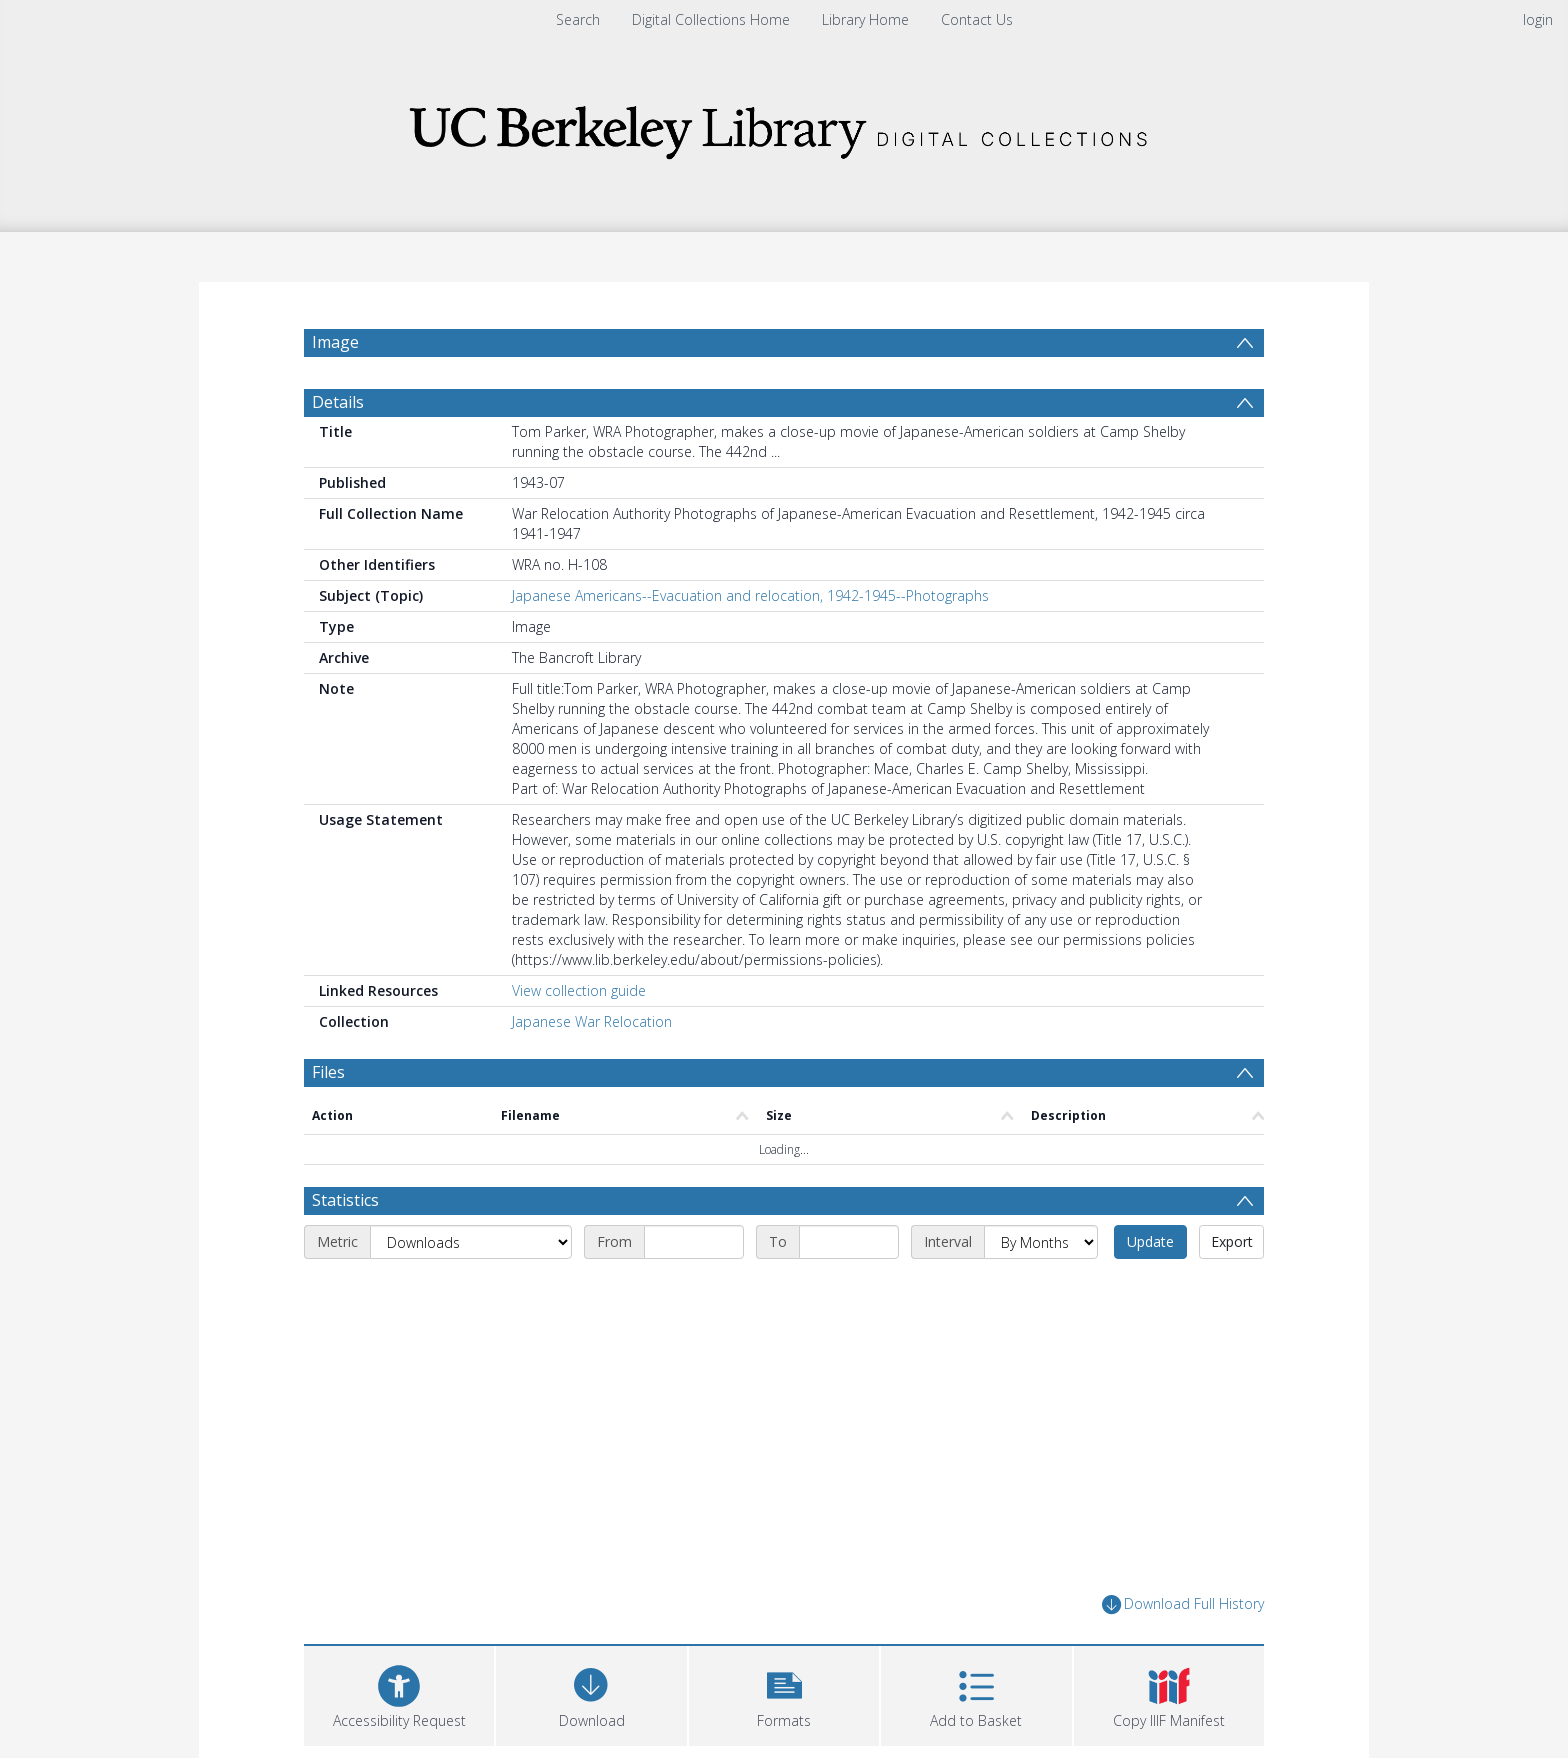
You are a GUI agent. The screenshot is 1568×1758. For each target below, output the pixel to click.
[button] (784, 1693)
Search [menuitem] (578, 19)
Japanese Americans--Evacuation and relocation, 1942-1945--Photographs (750, 595)
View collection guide (579, 990)
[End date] (849, 1242)
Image (335, 342)
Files (328, 1072)
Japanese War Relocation (592, 1021)
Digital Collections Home (711, 19)
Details (338, 402)
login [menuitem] (1538, 19)
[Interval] (1041, 1242)
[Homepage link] (784, 126)
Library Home (865, 19)
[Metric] (471, 1242)
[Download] (591, 1693)
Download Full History (1183, 1604)
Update (1150, 1241)
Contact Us (977, 19)
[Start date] (694, 1242)
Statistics (345, 1200)
